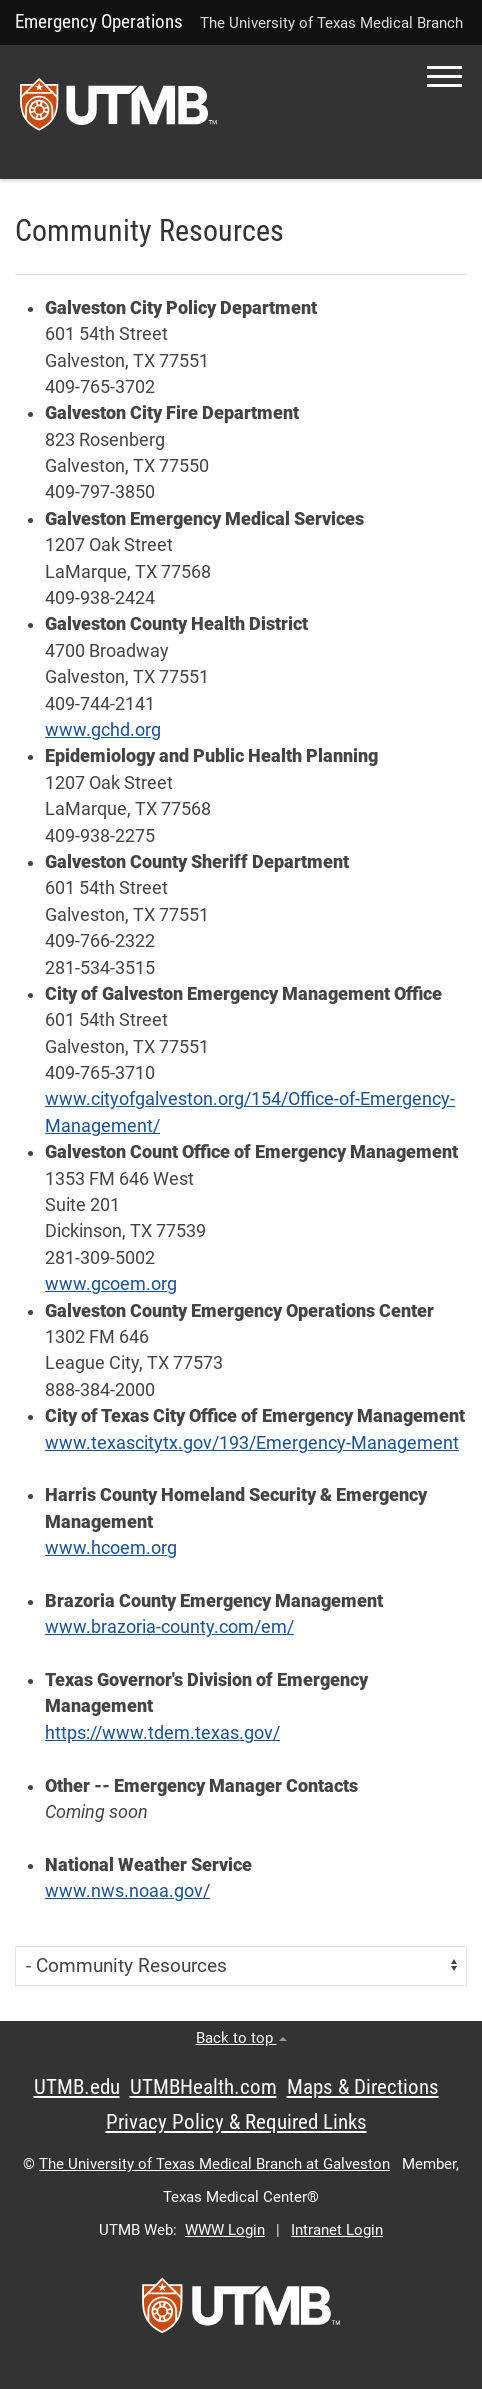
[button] (444, 76)
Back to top (241, 2038)
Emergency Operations (99, 21)
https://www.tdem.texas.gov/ (162, 1733)
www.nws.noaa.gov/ (127, 1891)
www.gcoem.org (111, 1284)
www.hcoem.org (111, 1548)
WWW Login (225, 2230)
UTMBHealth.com (203, 2087)
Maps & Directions (363, 2087)
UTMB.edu (77, 2087)
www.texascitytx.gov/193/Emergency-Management (252, 1443)
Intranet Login (337, 2230)
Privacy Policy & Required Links (236, 2122)
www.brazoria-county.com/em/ (169, 1627)
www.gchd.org (103, 730)
